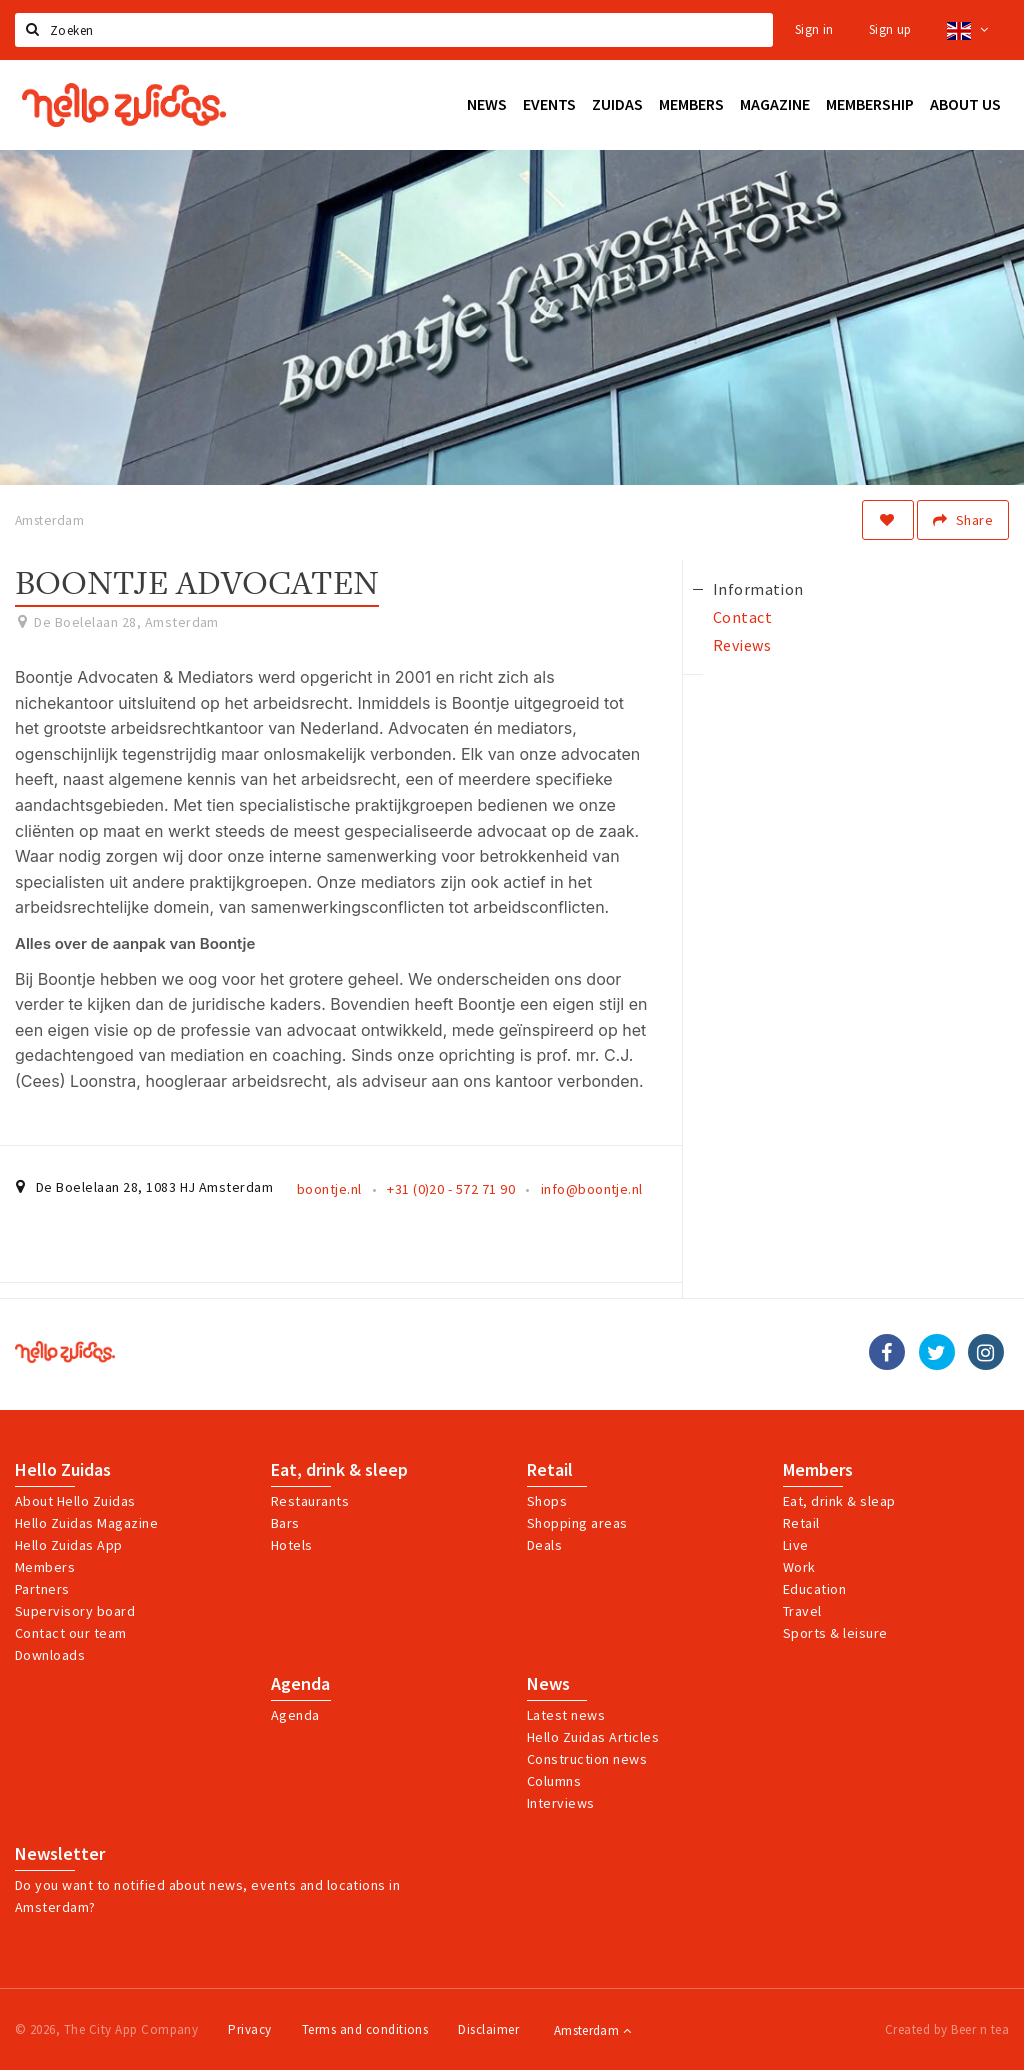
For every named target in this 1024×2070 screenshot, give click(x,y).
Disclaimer (488, 2029)
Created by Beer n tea (947, 2029)
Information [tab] (758, 589)
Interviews (561, 1803)
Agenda (300, 1684)
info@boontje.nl (592, 1189)
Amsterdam (592, 2030)
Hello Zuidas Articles (593, 1737)
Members (45, 1567)
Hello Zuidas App (69, 1545)
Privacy (249, 2029)
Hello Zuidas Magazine (86, 1523)
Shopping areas (577, 1523)
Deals (544, 1545)
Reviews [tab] (742, 645)
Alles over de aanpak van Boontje (135, 943)
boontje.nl (329, 1189)
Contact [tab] (742, 617)
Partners (42, 1589)
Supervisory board (75, 1611)
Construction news (587, 1759)
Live (796, 1545)
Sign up (890, 29)
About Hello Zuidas (75, 1501)
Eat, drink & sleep (339, 1470)
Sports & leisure (835, 1633)
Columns (554, 1781)
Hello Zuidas (63, 1470)
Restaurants (310, 1501)
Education (814, 1589)
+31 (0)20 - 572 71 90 (451, 1189)
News (548, 1684)
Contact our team (71, 1633)
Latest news (566, 1715)
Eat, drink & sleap (839, 1501)
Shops (547, 1501)
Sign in (814, 29)
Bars (285, 1523)
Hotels (292, 1545)
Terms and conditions (365, 2029)
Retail (550, 1470)
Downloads (50, 1655)
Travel (802, 1611)
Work (799, 1567)
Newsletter (60, 1854)
